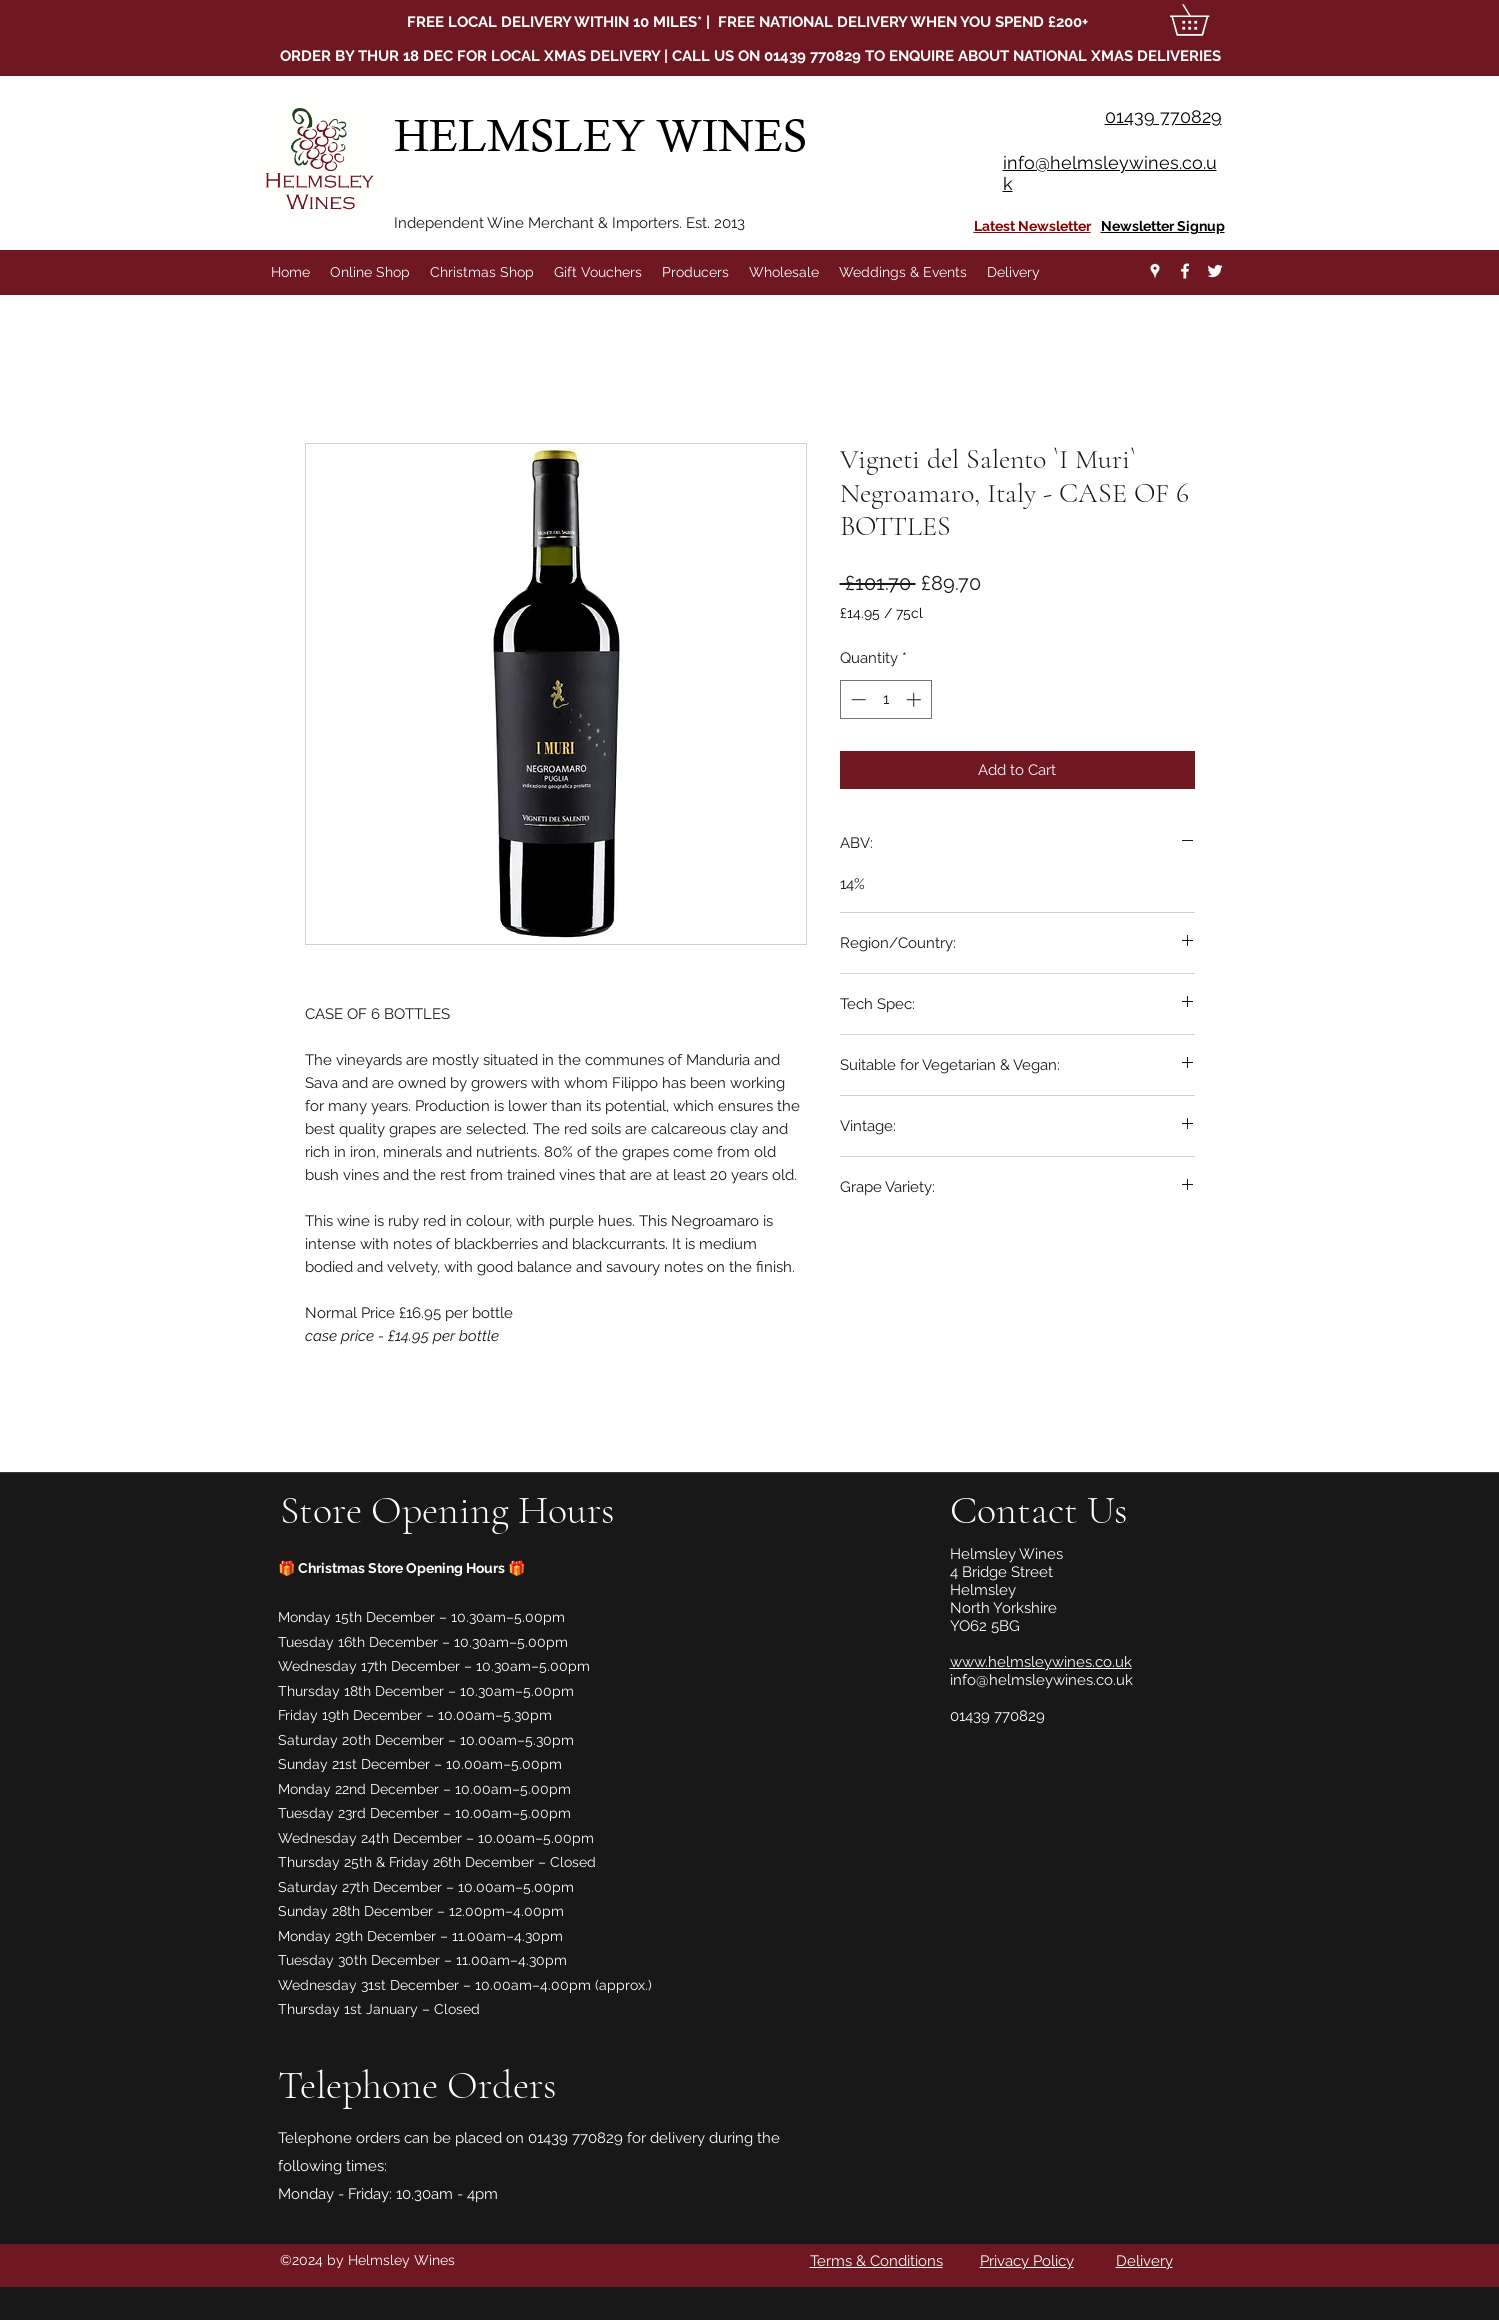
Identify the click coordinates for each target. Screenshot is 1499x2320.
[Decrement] (856, 699)
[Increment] (915, 699)
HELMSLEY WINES (606, 135)
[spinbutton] (885, 699)
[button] (1204, 20)
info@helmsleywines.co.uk (1041, 1680)
